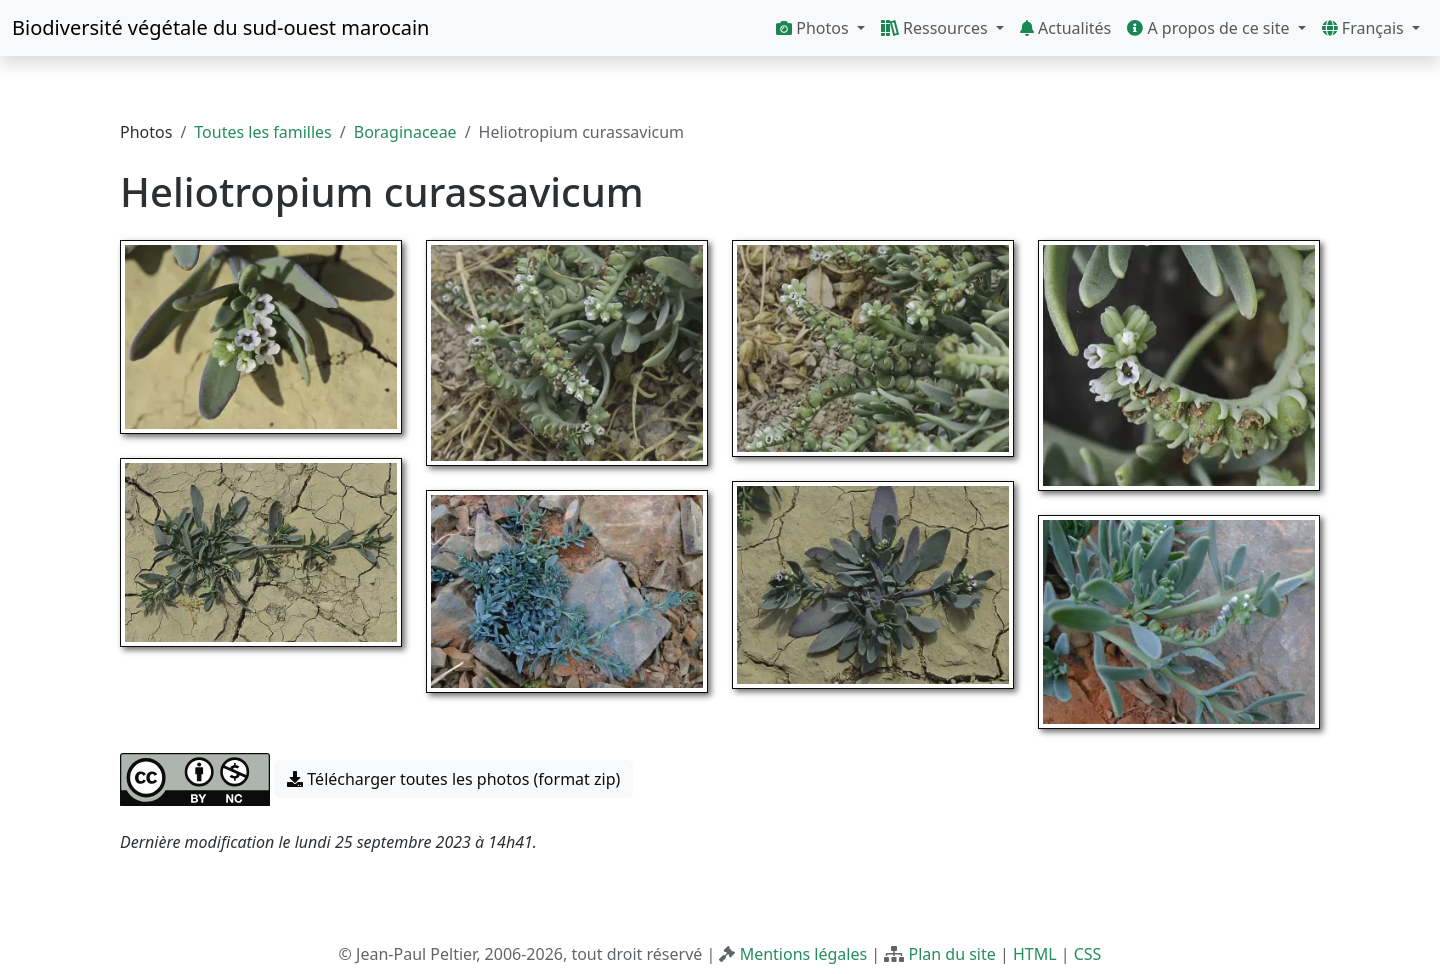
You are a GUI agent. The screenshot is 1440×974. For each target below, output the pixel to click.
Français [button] (1365, 28)
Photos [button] (814, 28)
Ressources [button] (936, 28)
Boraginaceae (405, 132)
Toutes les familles (262, 132)
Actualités (1065, 28)
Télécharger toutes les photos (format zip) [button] (453, 779)
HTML (1035, 954)
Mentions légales (804, 954)
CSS (1088, 954)
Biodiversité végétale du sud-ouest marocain (220, 27)
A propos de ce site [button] (1210, 28)
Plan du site (951, 954)
